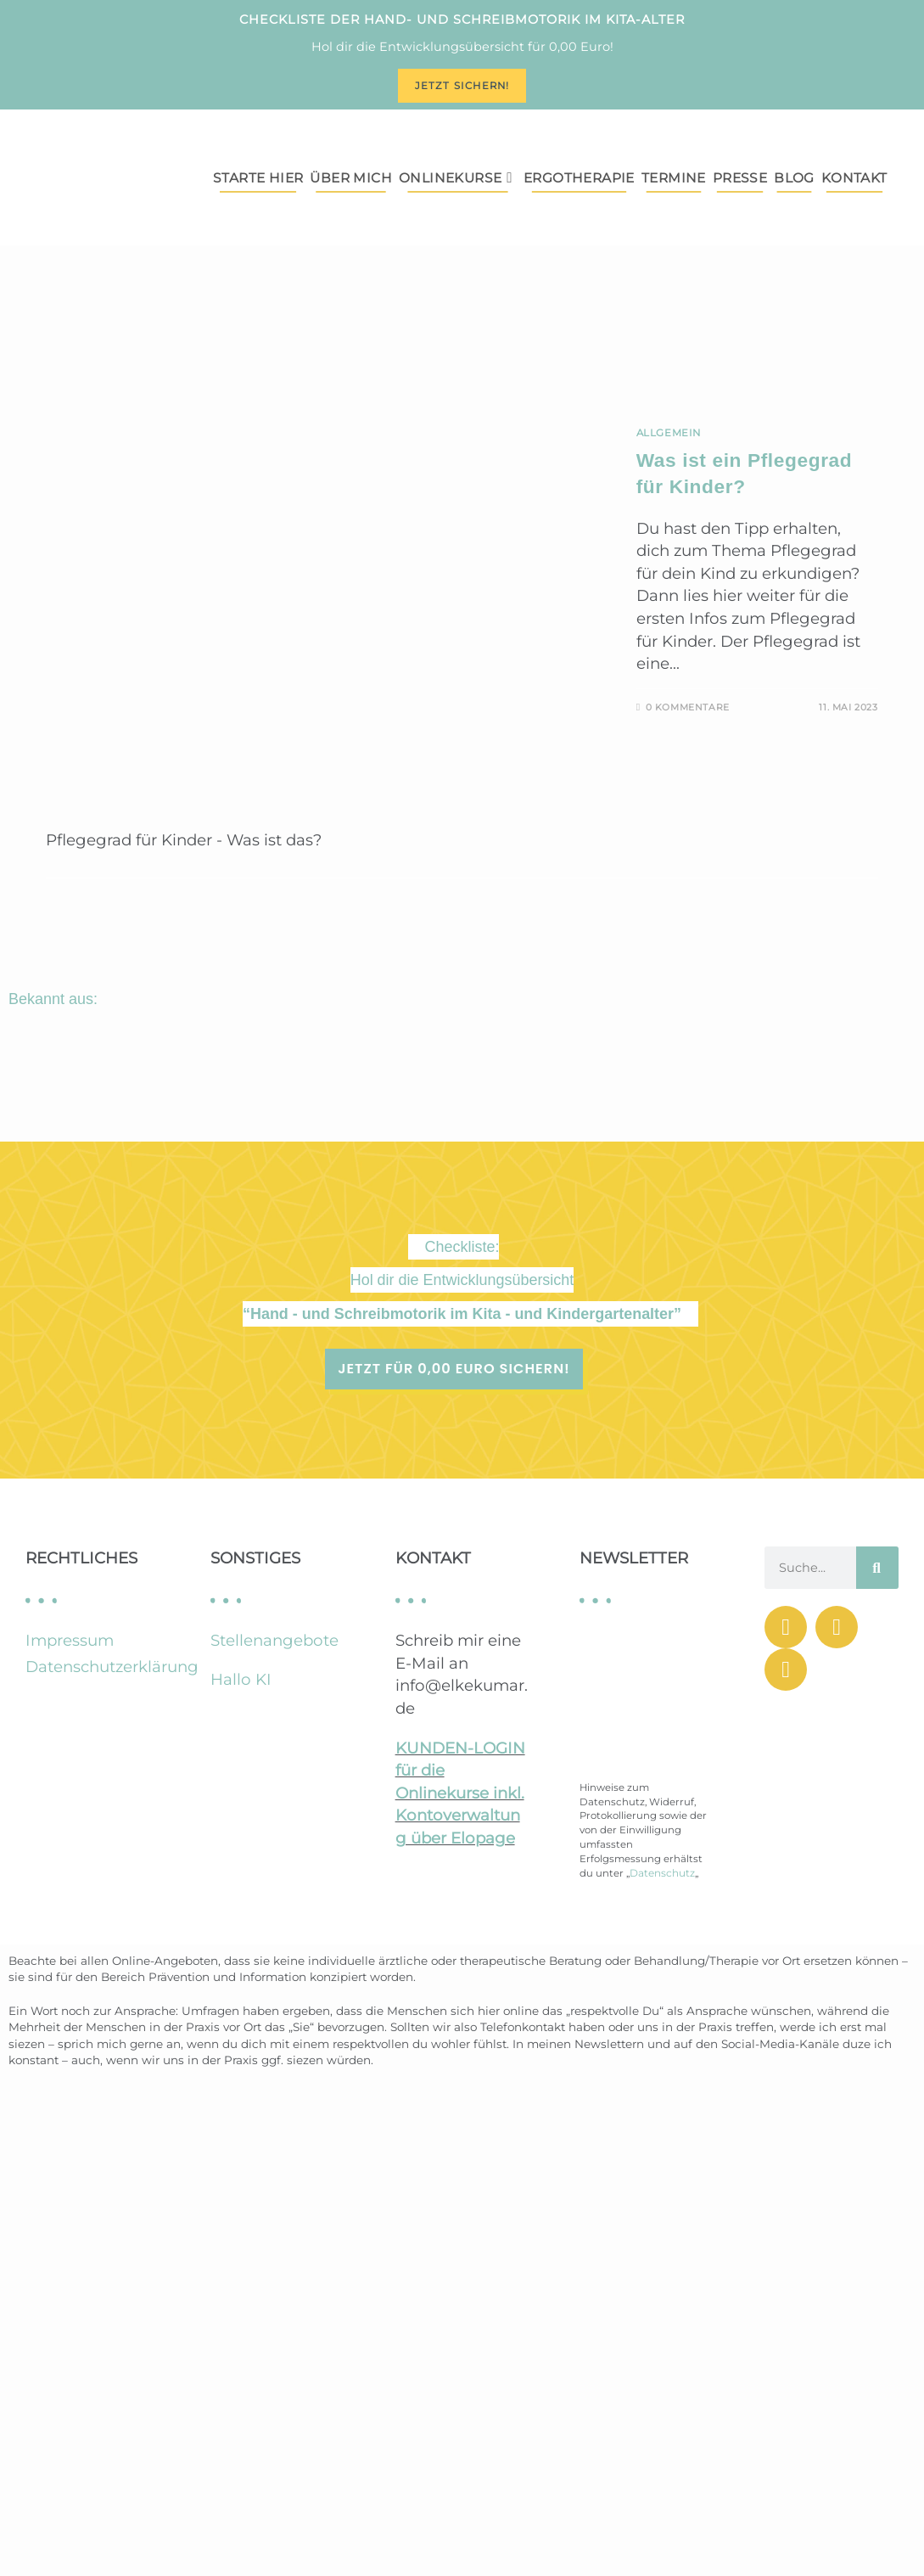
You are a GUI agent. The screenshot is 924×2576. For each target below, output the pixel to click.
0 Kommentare (688, 707)
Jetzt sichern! (462, 86)
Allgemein (668, 433)
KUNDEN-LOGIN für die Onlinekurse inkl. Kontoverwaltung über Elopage (460, 1793)
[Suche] (877, 1567)
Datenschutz (662, 1873)
